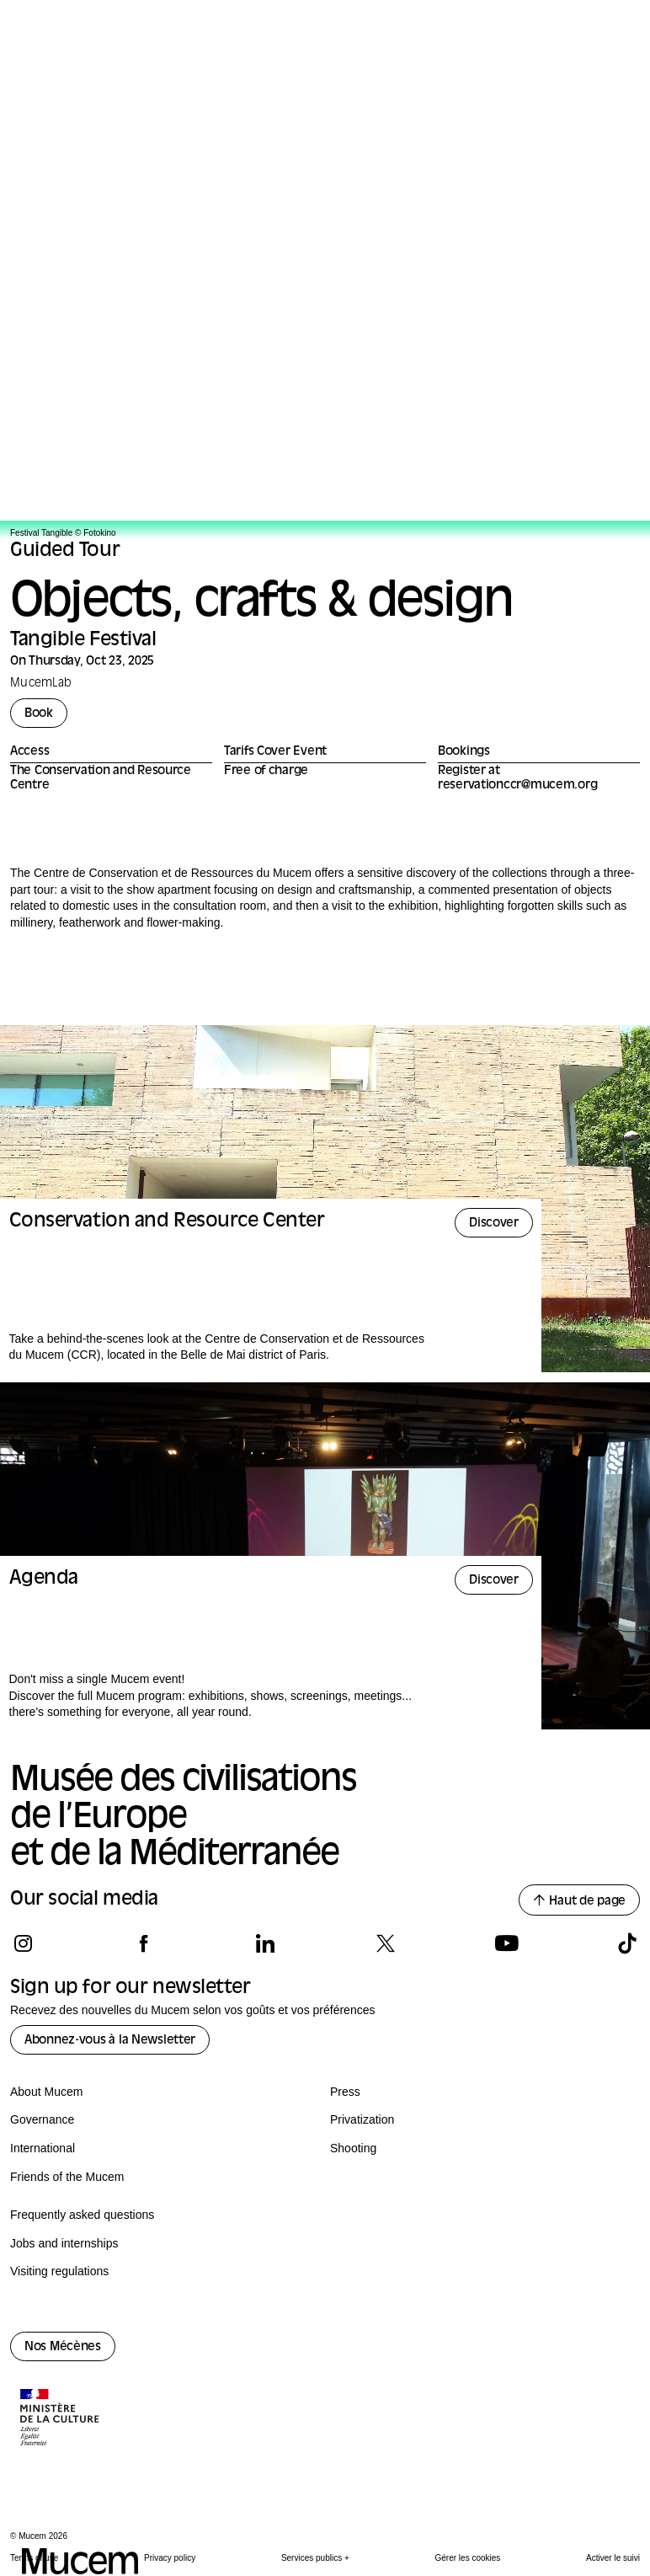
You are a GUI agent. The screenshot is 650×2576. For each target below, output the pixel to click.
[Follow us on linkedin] (265, 1943)
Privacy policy (169, 2558)
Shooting (353, 2148)
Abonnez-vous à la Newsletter (109, 2040)
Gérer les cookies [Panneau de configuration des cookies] (468, 2558)
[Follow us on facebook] (144, 1943)
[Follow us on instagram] (23, 1943)
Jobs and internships (64, 2243)
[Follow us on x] (385, 1943)
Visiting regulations (59, 2271)
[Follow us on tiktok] (627, 1943)
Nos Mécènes (62, 2347)
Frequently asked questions (82, 2214)
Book (38, 714)
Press (345, 2091)
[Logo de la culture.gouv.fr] (60, 2419)
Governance (42, 2119)
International (42, 2148)
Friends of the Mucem (67, 2176)
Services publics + (315, 2558)
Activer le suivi (613, 2558)
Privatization (362, 2119)
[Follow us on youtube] (506, 1943)
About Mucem (46, 2091)
